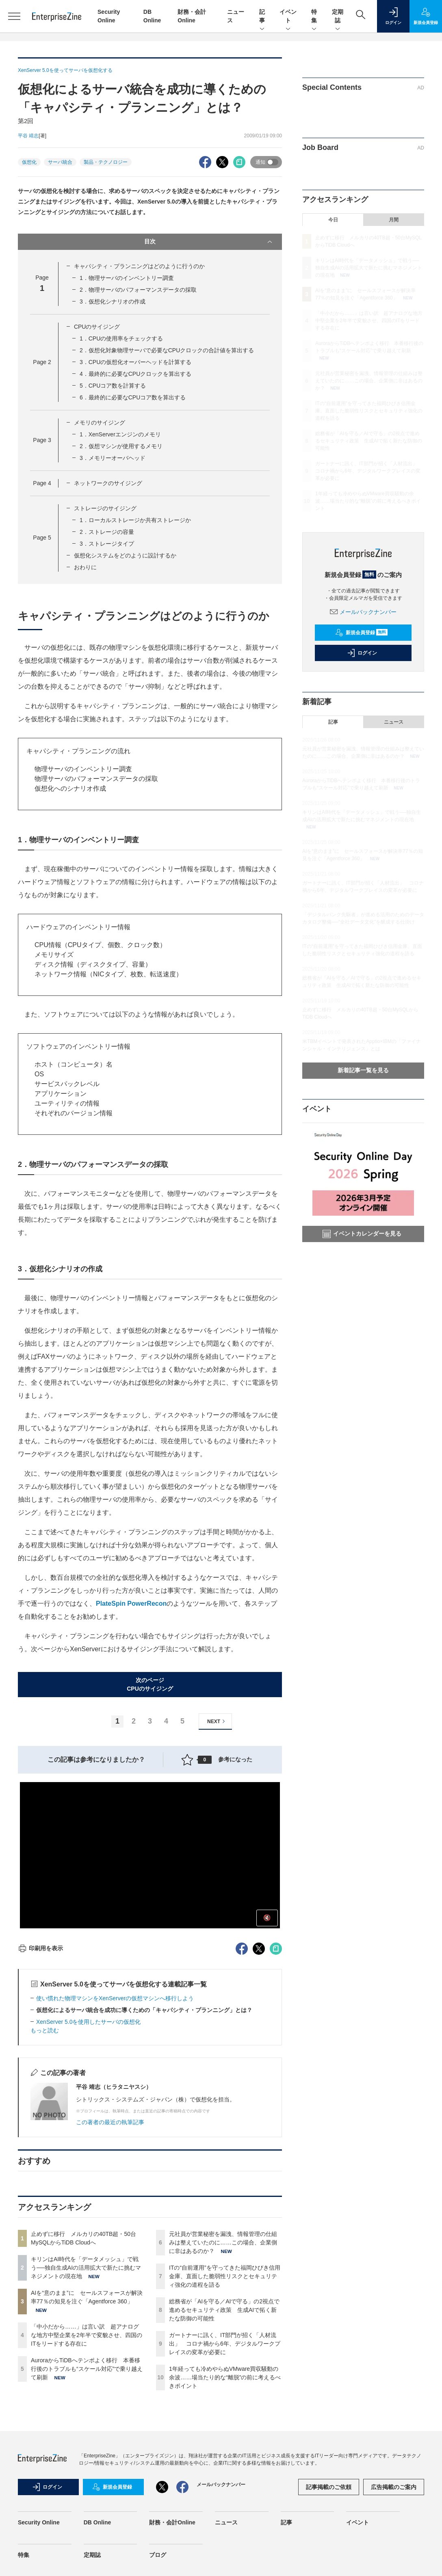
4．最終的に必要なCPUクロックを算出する (135, 374)
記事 (262, 17)
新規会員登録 (361, 633)
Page (42, 362)
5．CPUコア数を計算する (113, 385)
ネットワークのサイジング (108, 483)
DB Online (97, 2522)
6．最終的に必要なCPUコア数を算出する (133, 397)
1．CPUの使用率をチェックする (121, 338)
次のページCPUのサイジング (150, 1684)
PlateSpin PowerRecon (131, 1603)
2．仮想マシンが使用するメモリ (121, 446)
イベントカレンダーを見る (362, 1234)
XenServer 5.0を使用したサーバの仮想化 (88, 2022)
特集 (314, 17)
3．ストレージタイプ (107, 543)
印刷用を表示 (40, 1948)
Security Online (39, 2522)
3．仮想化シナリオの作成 (112, 301)
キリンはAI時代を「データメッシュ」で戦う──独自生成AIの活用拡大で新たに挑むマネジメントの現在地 (86, 2267)
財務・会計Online (172, 2522)
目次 (209, 242)
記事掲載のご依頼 (328, 2487)
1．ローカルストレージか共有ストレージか (135, 520)
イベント (288, 17)
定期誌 (337, 17)
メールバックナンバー (363, 612)
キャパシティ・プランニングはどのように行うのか (139, 266)
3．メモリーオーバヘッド (112, 458)
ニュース (393, 722)
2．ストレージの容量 (107, 532)
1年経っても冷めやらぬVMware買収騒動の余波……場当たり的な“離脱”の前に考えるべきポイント (225, 2377)
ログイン (362, 653)
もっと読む (44, 2030)
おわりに (85, 567)
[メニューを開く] (14, 16)
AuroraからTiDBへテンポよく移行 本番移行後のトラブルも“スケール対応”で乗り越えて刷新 (87, 2369)
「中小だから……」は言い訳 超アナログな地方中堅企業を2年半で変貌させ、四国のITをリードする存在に (86, 2335)
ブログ (157, 2555)
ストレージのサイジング (105, 508)
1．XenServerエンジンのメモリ (120, 434)
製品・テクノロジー (106, 162)
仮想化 (29, 162)
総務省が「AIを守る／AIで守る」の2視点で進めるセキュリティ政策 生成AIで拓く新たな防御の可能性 (224, 2310)
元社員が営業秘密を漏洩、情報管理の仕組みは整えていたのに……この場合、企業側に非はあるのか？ (223, 2242)
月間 (394, 220)
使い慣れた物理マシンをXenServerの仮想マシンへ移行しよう (115, 1998)
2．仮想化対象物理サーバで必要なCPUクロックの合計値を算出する (167, 350)
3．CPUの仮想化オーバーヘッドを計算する (135, 362)
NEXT (217, 1721)
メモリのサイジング (99, 422)
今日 (333, 220)
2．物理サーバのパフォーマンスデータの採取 (138, 289)
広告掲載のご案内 (393, 2487)
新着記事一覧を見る (363, 1070)
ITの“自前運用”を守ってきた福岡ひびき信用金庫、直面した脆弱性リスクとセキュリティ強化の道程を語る (224, 2276)
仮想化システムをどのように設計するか (125, 555)
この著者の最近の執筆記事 (110, 2122)
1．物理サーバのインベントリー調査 (127, 278)
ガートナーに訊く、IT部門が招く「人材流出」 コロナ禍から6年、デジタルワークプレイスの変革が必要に (224, 2343)
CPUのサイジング (97, 326)
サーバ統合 (60, 162)
